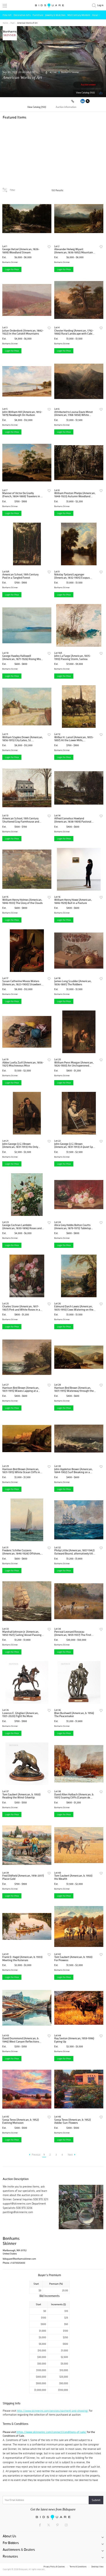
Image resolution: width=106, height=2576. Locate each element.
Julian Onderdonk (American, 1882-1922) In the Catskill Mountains (23, 332)
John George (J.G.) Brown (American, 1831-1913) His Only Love (20, 1145)
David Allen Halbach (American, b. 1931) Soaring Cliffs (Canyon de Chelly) (74, 1796)
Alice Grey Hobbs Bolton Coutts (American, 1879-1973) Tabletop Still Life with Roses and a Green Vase (73, 1227)
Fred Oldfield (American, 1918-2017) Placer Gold (23, 1877)
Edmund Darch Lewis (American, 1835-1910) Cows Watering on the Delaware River (73, 1308)
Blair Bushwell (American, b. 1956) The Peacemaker (74, 1715)
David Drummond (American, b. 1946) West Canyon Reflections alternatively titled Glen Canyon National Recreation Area (20, 2040)
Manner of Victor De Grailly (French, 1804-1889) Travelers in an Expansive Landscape (23, 495)
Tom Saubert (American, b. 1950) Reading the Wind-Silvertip (21, 1796)
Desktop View (97, 2566)
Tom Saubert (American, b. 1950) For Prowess (73, 1958)
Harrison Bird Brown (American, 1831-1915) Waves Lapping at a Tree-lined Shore (20, 1389)
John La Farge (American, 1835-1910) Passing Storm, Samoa (72, 657)
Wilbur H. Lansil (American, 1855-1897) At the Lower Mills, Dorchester (74, 739)
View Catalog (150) (85, 92)
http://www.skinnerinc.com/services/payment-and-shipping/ (52, 2410)
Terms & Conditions (78, 2566)
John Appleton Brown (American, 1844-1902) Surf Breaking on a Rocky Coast (73, 1471)
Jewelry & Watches (55, 15)
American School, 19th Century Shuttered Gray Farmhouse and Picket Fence (20, 820)
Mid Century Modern (78, 15)
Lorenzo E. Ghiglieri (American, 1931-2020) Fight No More (20, 1715)
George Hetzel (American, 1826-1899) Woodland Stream (20, 251)
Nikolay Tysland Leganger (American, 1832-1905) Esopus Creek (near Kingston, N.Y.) (72, 576)
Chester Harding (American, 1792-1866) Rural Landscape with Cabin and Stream (74, 332)
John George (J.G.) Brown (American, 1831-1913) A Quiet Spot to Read (74, 1145)
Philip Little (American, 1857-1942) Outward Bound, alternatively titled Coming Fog (75, 1552)
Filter (12, 190)
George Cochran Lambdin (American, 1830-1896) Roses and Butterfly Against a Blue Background (22, 1227)
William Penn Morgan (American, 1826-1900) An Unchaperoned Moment (74, 1064)
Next (71, 2154)
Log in (100, 5)
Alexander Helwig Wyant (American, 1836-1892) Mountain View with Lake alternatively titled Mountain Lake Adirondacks (74, 251)
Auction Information (66, 107)
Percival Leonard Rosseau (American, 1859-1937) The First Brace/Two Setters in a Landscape (74, 1633)
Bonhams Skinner (70, 72)
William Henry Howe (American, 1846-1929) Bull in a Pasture (73, 901)
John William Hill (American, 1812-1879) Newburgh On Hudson (22, 413)
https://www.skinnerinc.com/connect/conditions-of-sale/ (51, 2432)
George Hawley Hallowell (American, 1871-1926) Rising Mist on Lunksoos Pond (22, 657)
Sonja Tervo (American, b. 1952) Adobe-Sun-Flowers (72, 2121)
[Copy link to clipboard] (72, 101)
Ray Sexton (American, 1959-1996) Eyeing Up (74, 2040)
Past (12, 23)
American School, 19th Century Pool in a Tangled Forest (20, 576)
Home (5, 23)
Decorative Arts (22, 15)
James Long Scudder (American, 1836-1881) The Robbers (73, 983)
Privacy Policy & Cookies (54, 2566)
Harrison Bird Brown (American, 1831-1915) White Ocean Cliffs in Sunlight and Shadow (21, 1471)
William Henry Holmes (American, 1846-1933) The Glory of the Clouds (22, 901)
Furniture (38, 15)
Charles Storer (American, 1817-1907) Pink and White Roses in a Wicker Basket (21, 1308)
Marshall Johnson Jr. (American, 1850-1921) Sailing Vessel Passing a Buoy (22, 1633)
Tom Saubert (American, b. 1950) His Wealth (73, 1877)
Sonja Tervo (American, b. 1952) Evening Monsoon (20, 2121)
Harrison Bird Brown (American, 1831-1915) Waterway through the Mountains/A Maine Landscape (74, 1389)
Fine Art (7, 15)
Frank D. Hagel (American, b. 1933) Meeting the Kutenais (22, 1958)
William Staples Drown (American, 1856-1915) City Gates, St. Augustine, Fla (22, 739)
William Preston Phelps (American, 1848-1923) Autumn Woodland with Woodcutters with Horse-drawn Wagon (74, 495)
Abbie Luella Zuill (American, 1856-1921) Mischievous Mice (23, 1064)
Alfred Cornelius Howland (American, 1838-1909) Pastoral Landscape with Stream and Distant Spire (72, 820)
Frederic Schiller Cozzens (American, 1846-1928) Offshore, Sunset (21, 1552)
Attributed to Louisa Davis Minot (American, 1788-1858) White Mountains (73, 413)
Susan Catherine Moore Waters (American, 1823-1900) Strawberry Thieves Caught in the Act (22, 983)
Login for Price (12, 269)
